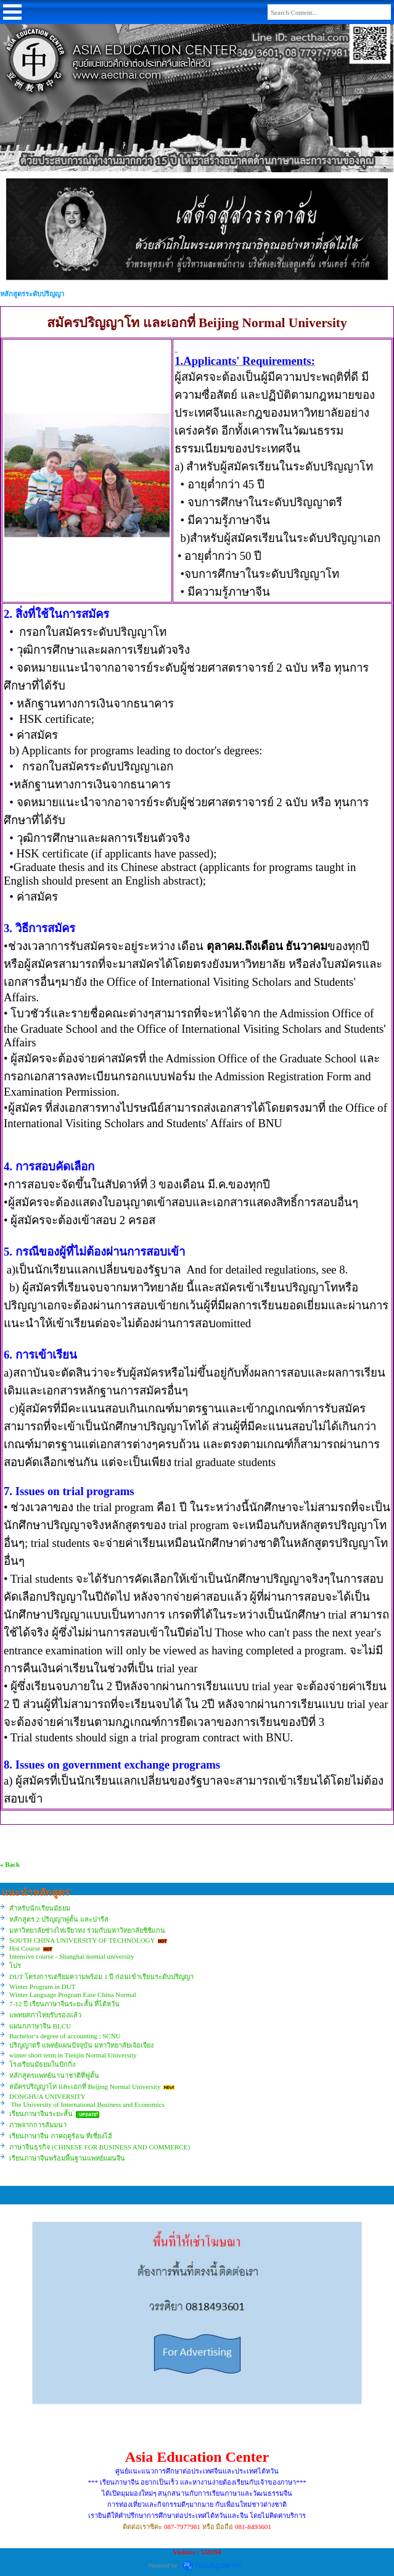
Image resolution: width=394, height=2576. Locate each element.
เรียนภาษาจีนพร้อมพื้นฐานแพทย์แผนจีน (67, 2158)
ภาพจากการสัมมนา (38, 2124)
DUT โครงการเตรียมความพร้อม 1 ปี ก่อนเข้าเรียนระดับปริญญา (101, 1976)
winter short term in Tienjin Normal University (73, 2055)
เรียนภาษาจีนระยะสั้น (41, 2113)
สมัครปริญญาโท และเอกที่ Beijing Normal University (84, 2086)
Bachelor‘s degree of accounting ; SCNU (65, 2036)
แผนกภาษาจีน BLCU (40, 2026)
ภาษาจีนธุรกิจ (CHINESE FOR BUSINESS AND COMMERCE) (99, 2147)
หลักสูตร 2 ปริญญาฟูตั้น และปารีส (59, 1919)
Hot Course (24, 1948)
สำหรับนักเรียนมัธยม (39, 1908)
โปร (15, 1965)
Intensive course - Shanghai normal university (71, 1956)
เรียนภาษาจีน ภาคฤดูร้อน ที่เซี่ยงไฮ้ (60, 2136)
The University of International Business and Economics (87, 2104)
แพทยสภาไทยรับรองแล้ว (45, 2015)
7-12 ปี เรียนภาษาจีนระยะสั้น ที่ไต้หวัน (64, 2003)
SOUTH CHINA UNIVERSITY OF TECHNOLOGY (83, 1940)
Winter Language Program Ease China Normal (72, 1994)
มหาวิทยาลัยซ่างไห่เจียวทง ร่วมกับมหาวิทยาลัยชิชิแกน (87, 1930)
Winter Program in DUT (42, 1986)
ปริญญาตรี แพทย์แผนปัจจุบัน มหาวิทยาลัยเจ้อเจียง (81, 2045)
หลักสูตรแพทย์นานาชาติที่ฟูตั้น (54, 2075)
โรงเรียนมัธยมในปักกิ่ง (42, 2064)
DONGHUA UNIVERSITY (47, 2096)
